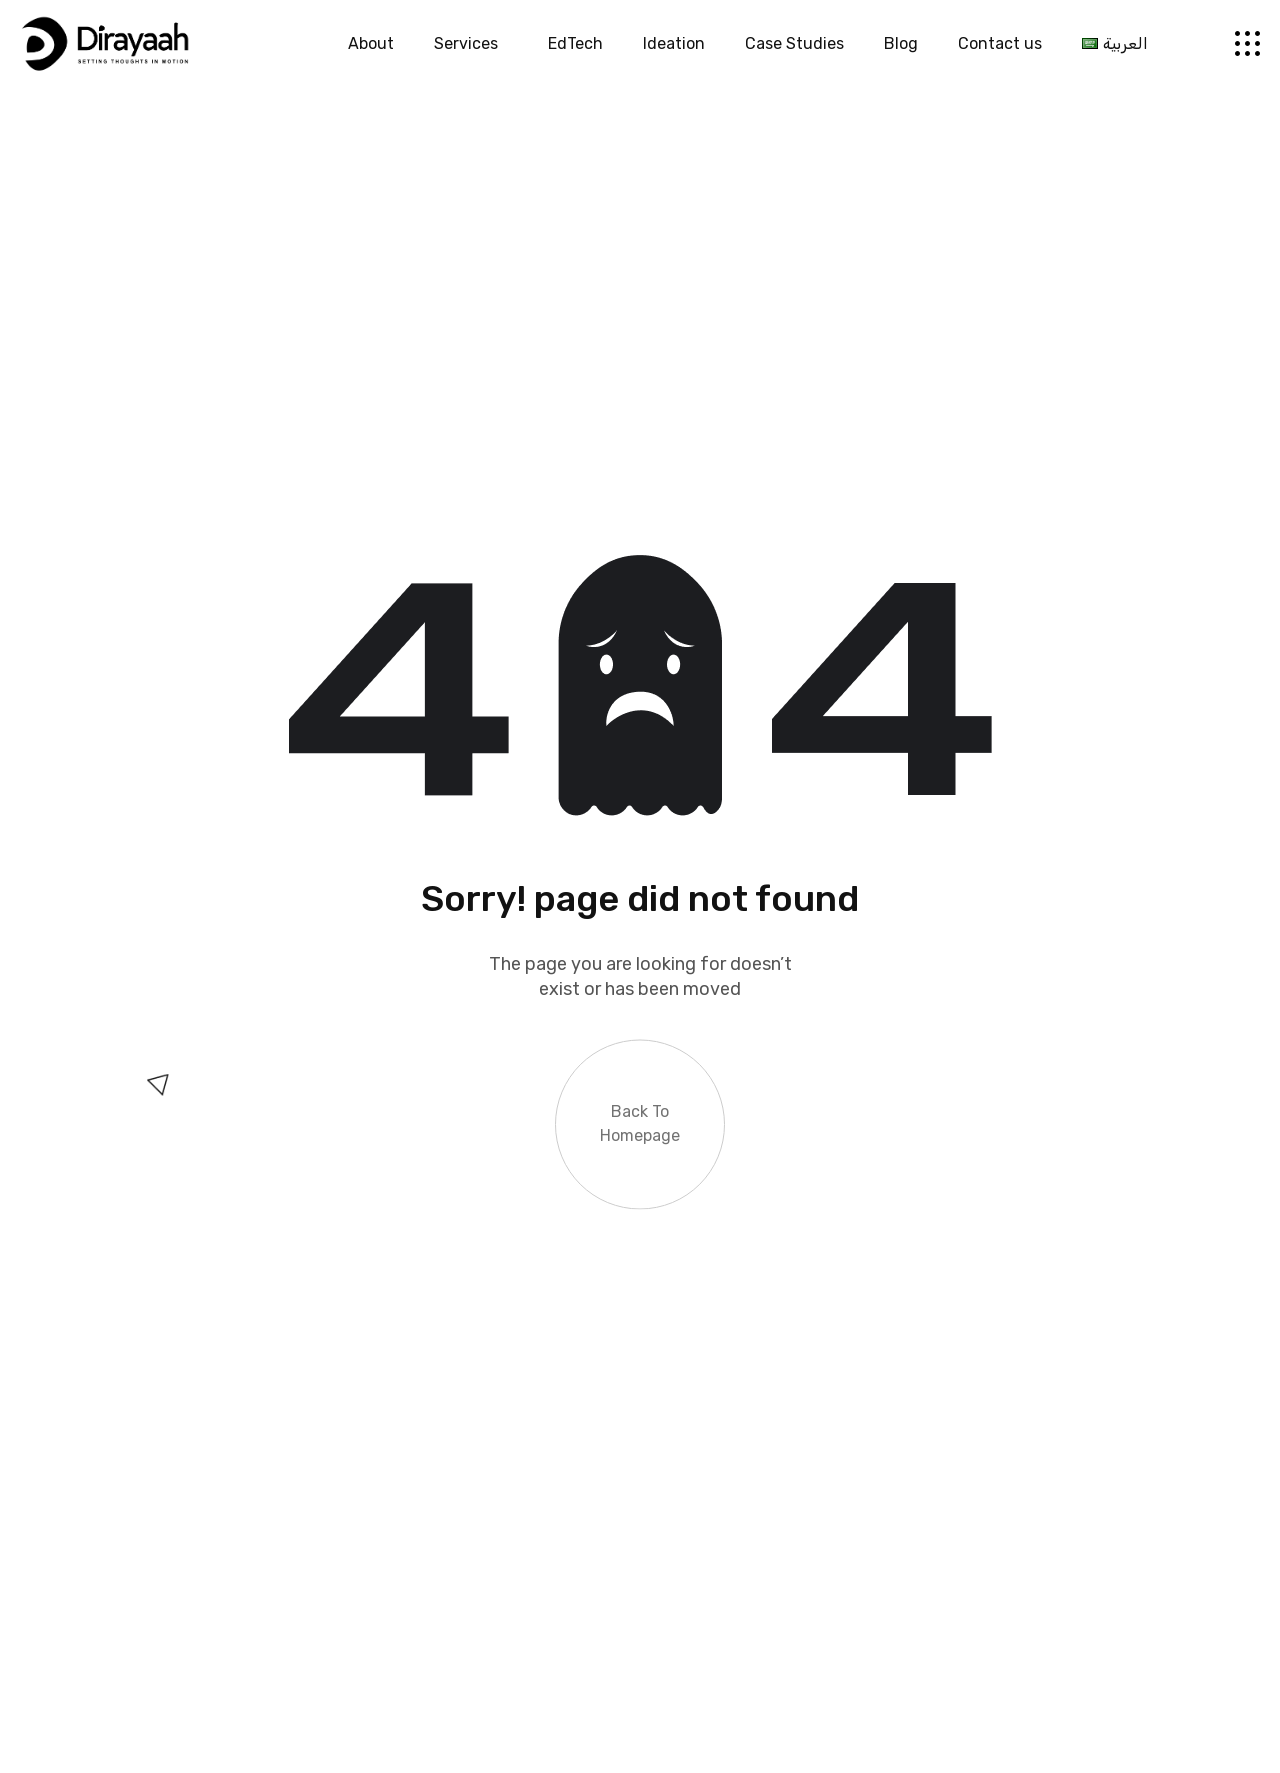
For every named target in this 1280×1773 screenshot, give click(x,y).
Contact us (1000, 43)
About (371, 43)
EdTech (575, 43)
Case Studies (794, 43)
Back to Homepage (640, 1118)
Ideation (674, 43)
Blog (901, 43)
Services (471, 44)
